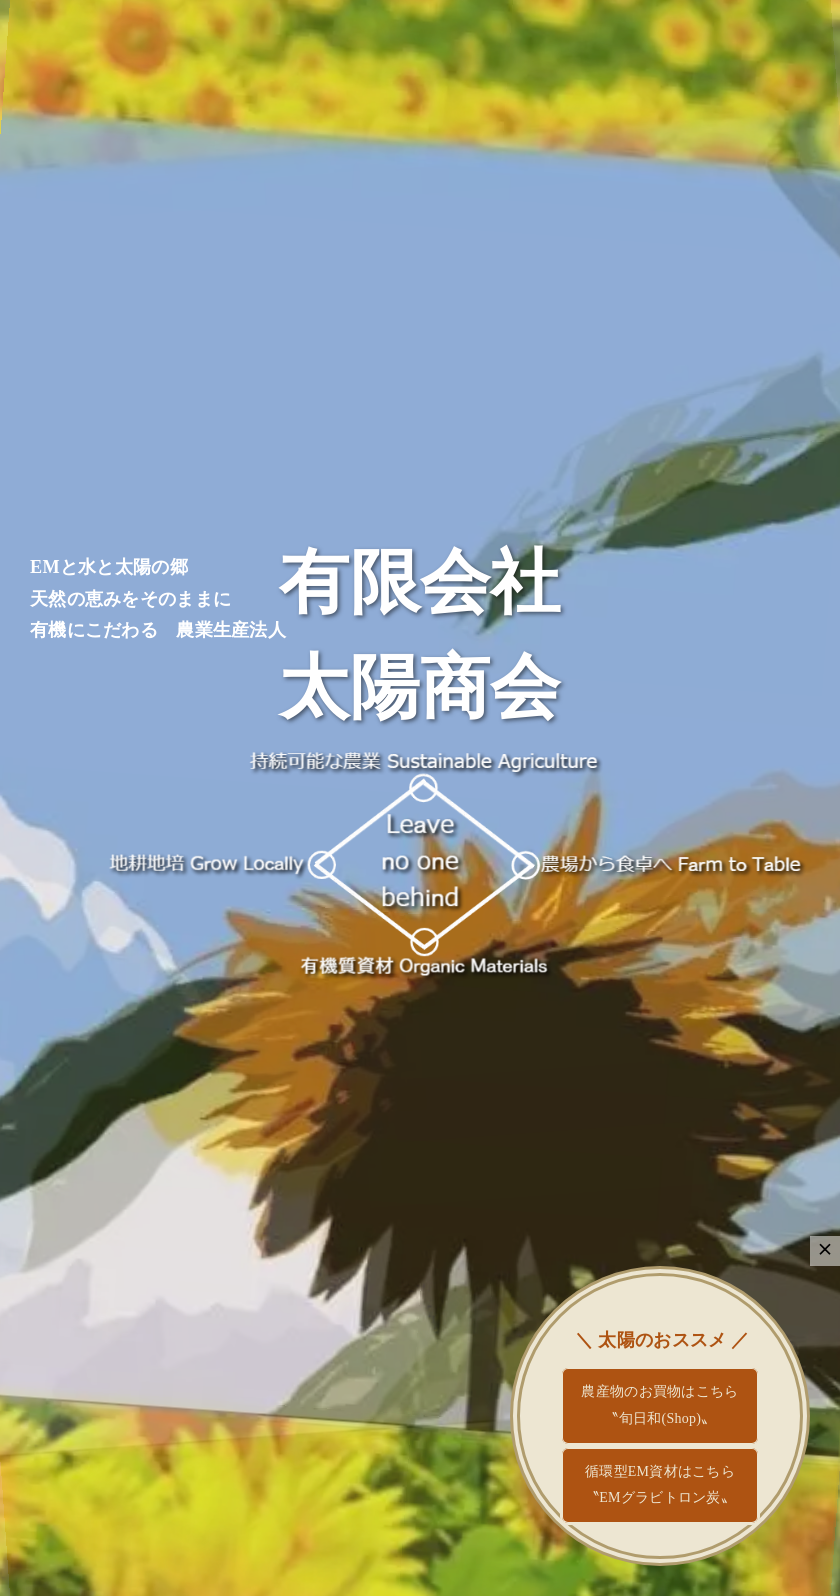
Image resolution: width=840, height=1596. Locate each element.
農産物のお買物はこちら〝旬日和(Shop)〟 (659, 1405)
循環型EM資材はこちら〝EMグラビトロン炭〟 (660, 1485)
